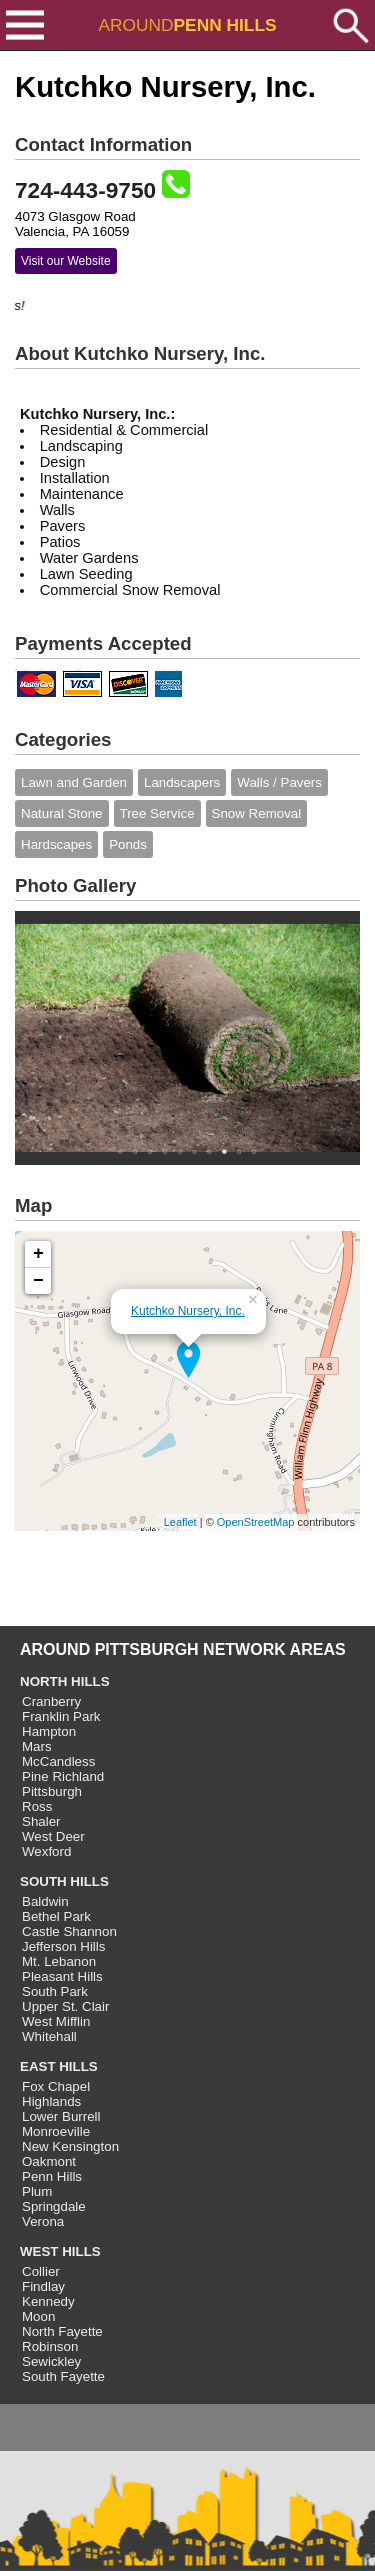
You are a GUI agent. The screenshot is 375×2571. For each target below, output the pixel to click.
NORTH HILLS (65, 1681)
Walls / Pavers (279, 782)
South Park (55, 1991)
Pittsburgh (52, 1791)
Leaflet (180, 1522)
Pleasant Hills (62, 1976)
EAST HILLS (59, 2066)
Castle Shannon (69, 1931)
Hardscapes (56, 844)
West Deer (53, 1836)
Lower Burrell (61, 2116)
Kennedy (48, 2301)
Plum (37, 2191)
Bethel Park (56, 1916)
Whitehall (49, 2036)
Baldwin (45, 1901)
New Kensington (70, 2146)
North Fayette (62, 2331)
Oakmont (49, 2161)
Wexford (46, 1851)
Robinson (50, 2346)
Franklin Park (61, 1716)
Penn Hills (52, 2176)
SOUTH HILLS (64, 1881)
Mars (37, 1746)
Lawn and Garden (74, 782)
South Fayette (63, 2376)
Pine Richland (63, 1776)
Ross (37, 1806)
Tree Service (157, 813)
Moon (38, 2316)
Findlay (43, 2286)
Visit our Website (66, 261)
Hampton (49, 1731)
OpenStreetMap (256, 1522)
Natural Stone (62, 813)
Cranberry (51, 1701)
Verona (43, 2221)
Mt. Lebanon (59, 1961)
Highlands (51, 2101)
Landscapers (182, 782)
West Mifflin (56, 2021)
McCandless (58, 1761)
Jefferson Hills (63, 1946)
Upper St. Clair (65, 2006)
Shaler (41, 1821)
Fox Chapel (56, 2086)
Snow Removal (257, 813)
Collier (41, 2271)
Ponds (128, 844)
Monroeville (56, 2131)
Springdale (54, 2206)
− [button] (38, 1281)
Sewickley (51, 2361)
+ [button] (38, 1254)
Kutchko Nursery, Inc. (188, 1311)
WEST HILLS (60, 2251)
